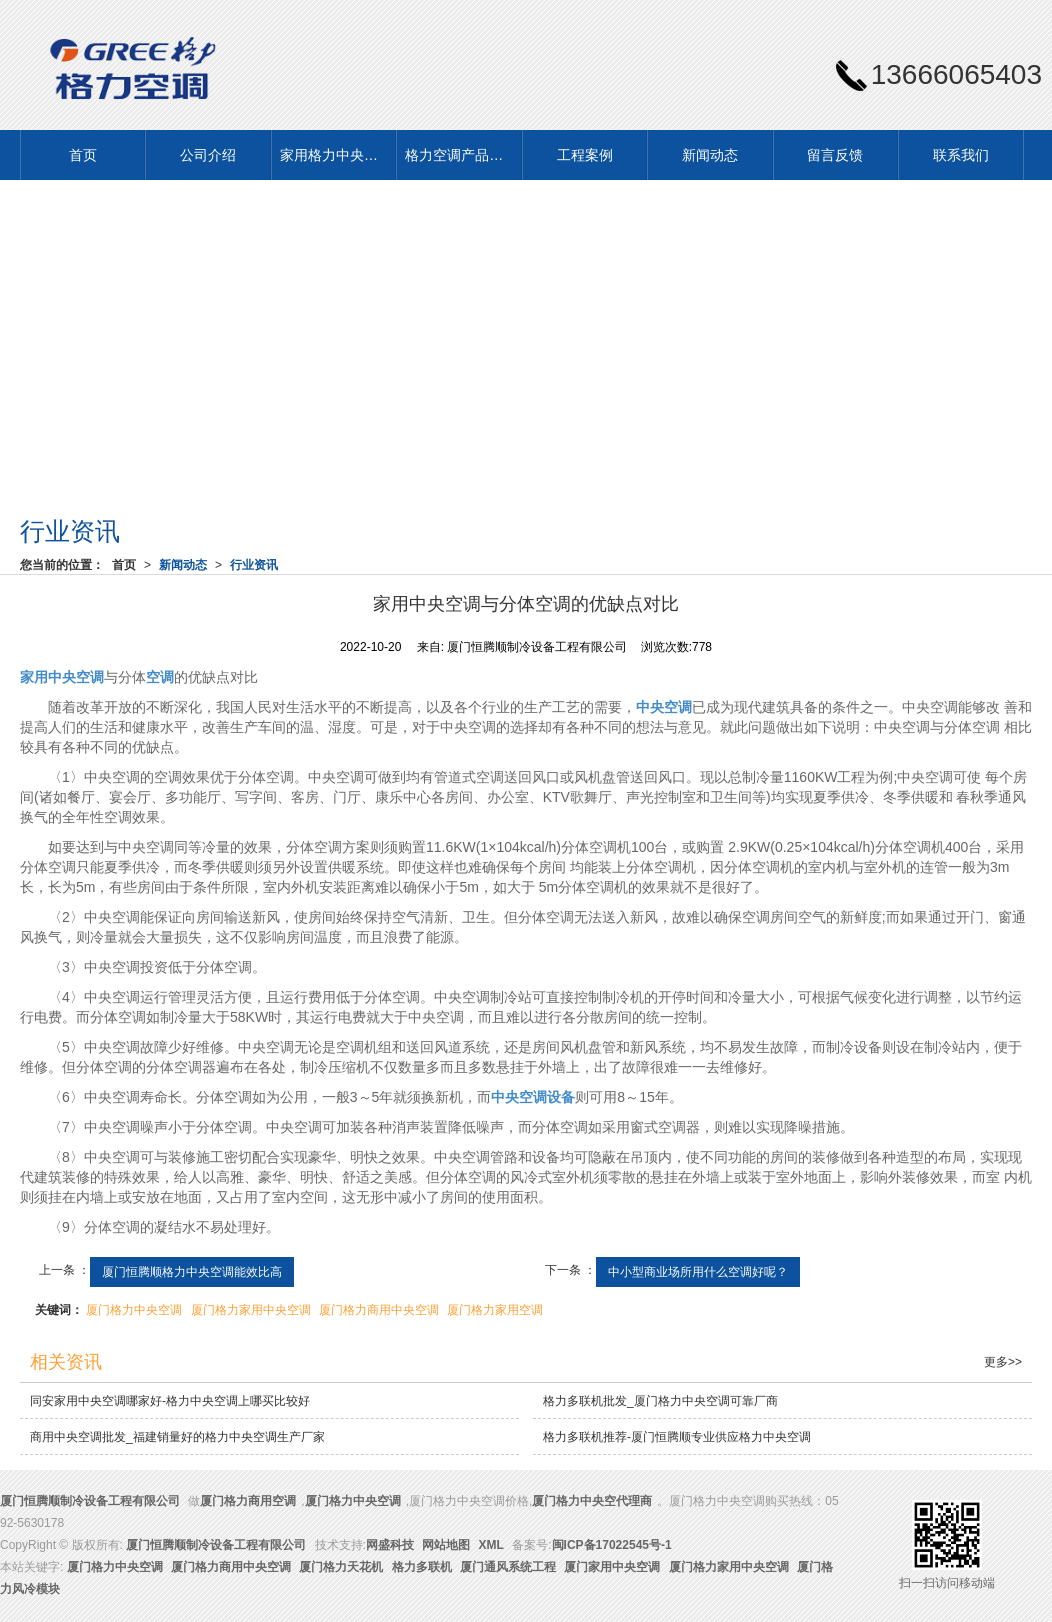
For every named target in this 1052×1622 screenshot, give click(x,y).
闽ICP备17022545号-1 (612, 1545)
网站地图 (446, 1545)
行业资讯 (254, 565)
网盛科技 (390, 1545)
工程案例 (585, 155)
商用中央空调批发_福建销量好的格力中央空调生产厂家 (177, 1437)
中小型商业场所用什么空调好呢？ (698, 1272)
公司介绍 (208, 155)
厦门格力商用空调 (248, 1501)
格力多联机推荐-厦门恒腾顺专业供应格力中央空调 (677, 1437)
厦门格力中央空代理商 (592, 1501)
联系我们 (961, 155)
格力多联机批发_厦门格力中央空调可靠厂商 (660, 1401)
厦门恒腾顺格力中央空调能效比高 (192, 1272)
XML (491, 1545)
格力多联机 (422, 1567)
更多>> (1003, 1362)
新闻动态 (710, 155)
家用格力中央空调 (336, 155)
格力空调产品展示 (461, 155)
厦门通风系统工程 (508, 1567)
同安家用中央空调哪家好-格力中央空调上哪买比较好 (170, 1401)
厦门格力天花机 (341, 1567)
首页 (83, 155)
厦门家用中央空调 (612, 1567)
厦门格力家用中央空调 (251, 1310)
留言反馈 (835, 155)
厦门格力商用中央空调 (379, 1310)
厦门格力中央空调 (134, 1310)
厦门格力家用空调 (495, 1310)
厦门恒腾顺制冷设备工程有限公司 (90, 1501)
